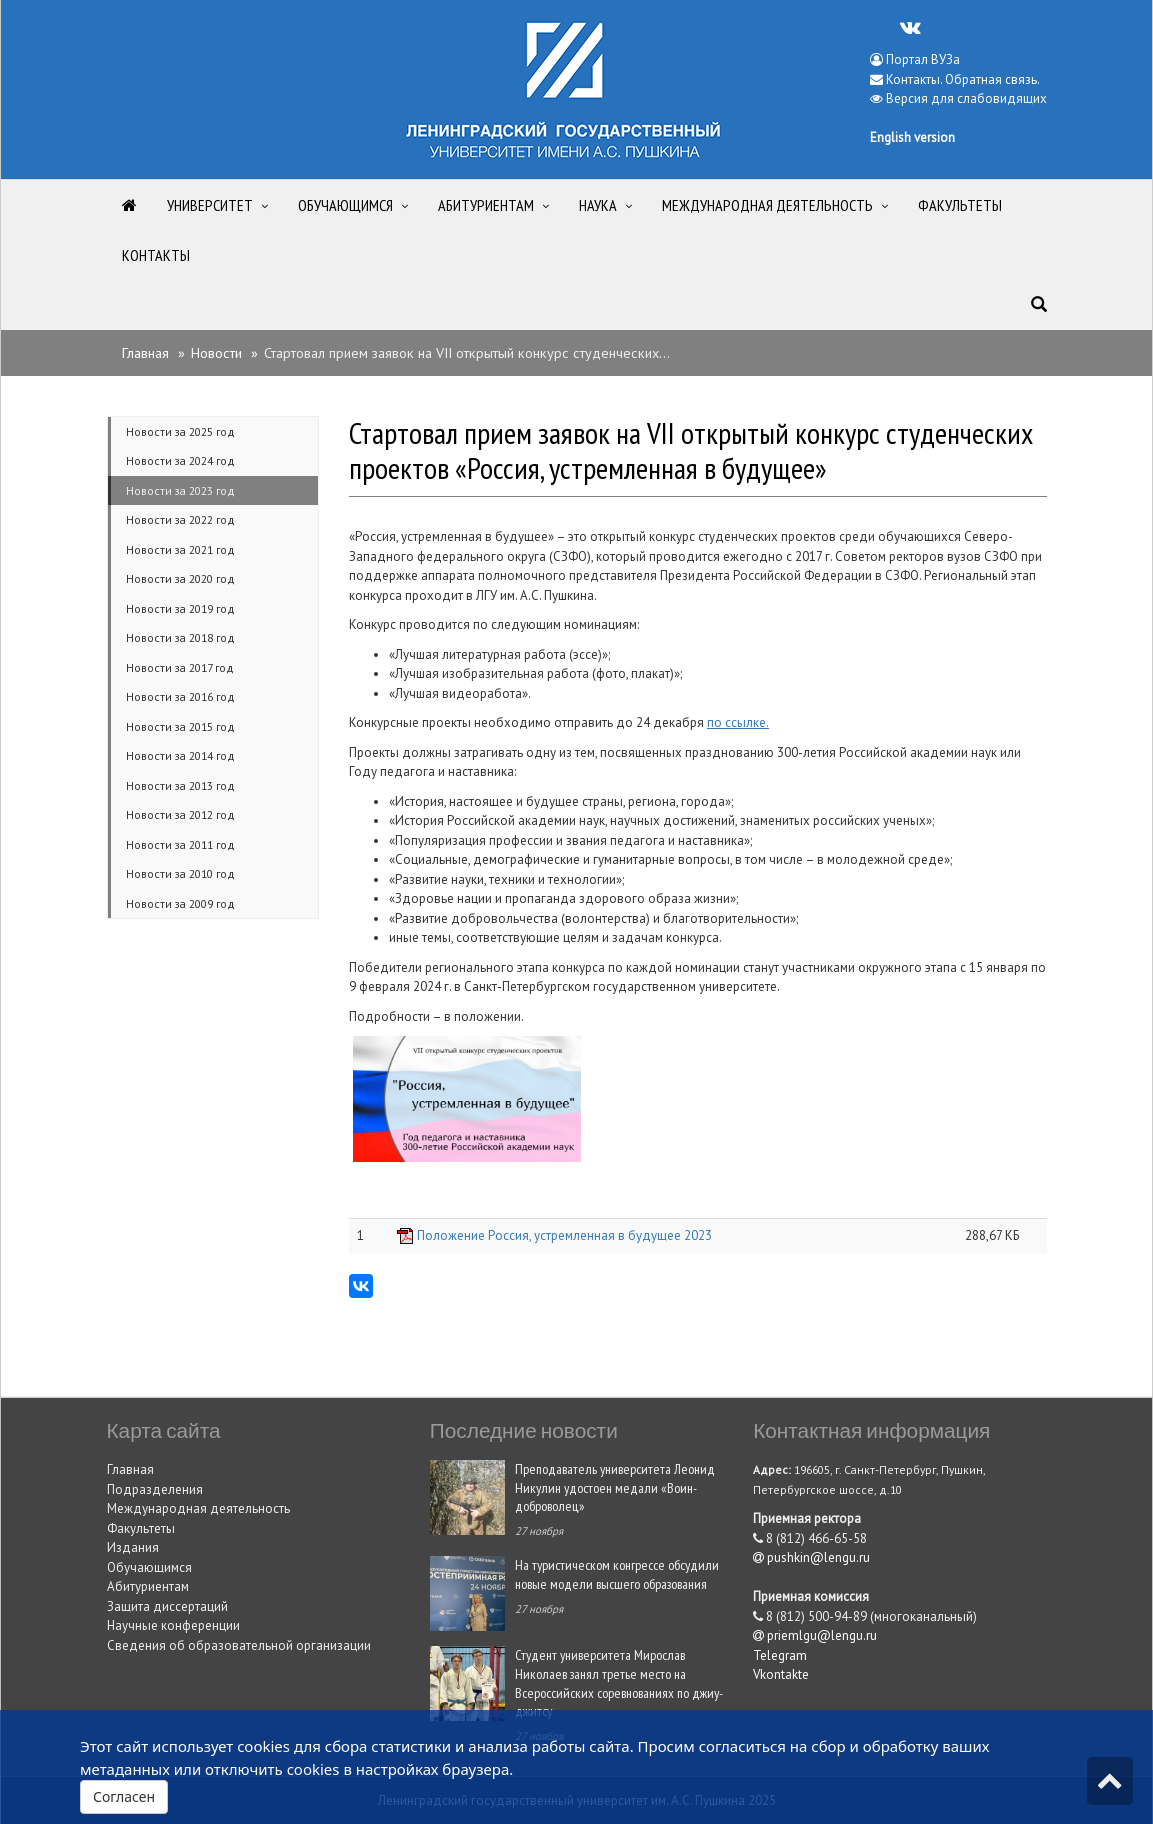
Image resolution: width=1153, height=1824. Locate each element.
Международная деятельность (198, 1508)
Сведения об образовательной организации (239, 1645)
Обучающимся (149, 1567)
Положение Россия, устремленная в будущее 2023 (564, 1235)
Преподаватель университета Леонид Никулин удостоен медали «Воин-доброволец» (615, 1487)
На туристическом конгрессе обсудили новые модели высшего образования (617, 1574)
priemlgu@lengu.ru (815, 1635)
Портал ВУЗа (915, 59)
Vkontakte (781, 1674)
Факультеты (141, 1528)
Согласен (124, 1796)
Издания (133, 1547)
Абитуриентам (148, 1586)
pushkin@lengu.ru (811, 1557)
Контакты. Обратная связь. (963, 79)
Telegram (780, 1655)
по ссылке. (738, 722)
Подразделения (155, 1489)
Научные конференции (173, 1625)
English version (912, 137)
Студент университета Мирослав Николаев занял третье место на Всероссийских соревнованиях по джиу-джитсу (619, 1682)
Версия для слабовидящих (966, 98)
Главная (145, 352)
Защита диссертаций (167, 1606)
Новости (216, 352)
